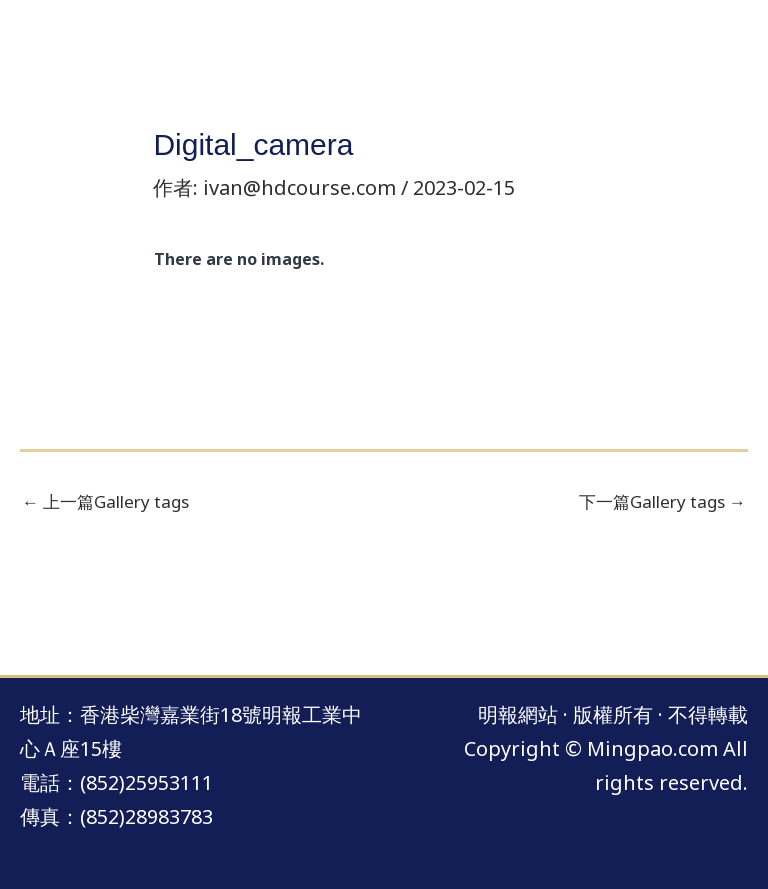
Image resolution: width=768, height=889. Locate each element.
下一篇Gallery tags (662, 501)
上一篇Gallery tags (105, 501)
